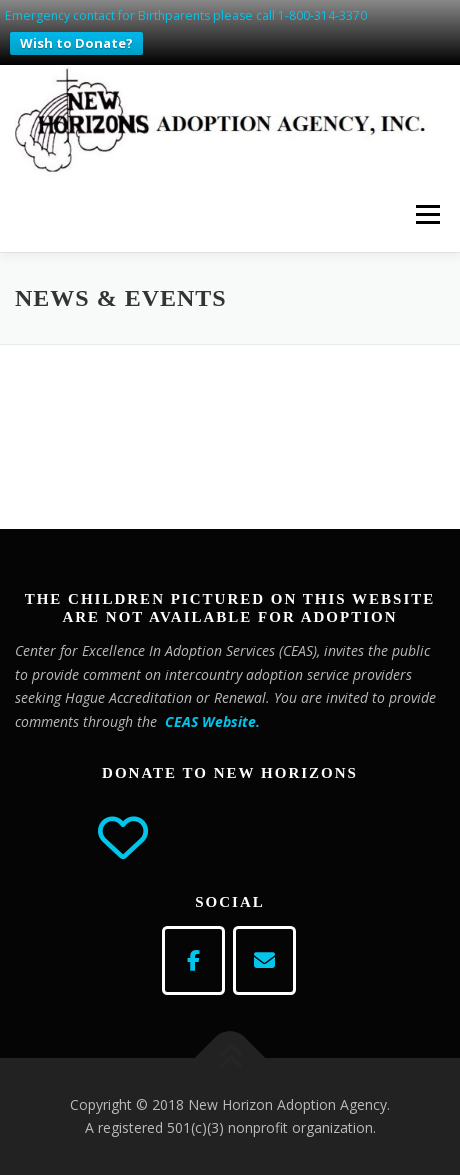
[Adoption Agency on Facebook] (193, 960)
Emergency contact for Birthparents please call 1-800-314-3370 (186, 15)
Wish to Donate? (76, 43)
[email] (264, 960)
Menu (426, 214)
